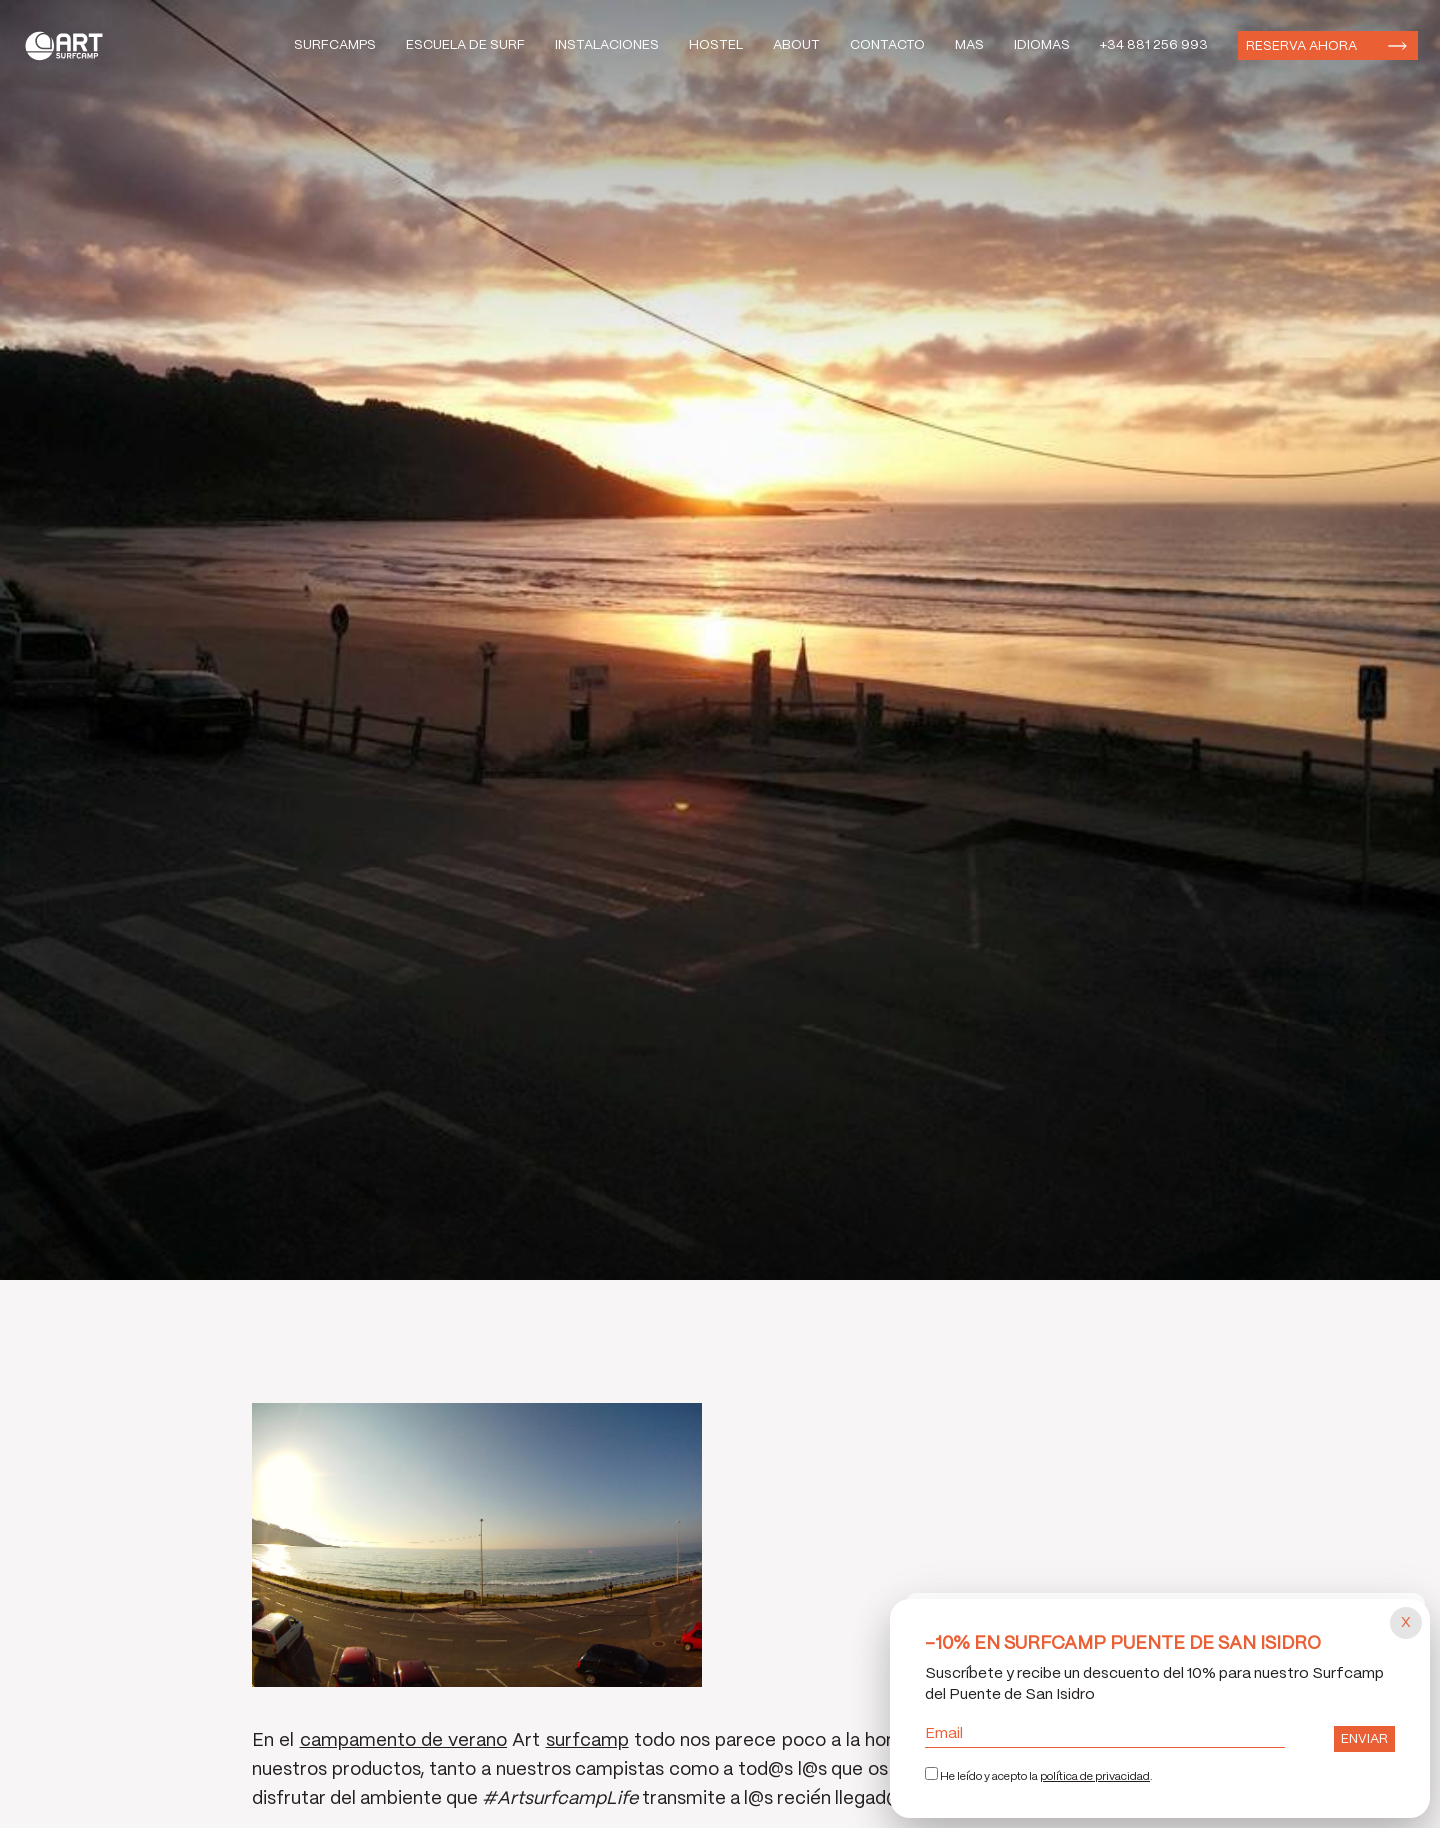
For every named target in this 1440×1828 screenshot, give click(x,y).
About (796, 45)
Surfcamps (335, 45)
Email (1105, 1734)
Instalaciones (607, 45)
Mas (969, 45)
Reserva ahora (1301, 46)
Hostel (716, 45)
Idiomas (1042, 45)
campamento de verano (404, 1741)
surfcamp (587, 1741)
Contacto (887, 45)
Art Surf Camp (69, 45)
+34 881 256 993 (1154, 45)
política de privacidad (1095, 1777)
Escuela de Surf (465, 45)
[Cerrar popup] (1406, 1623)
